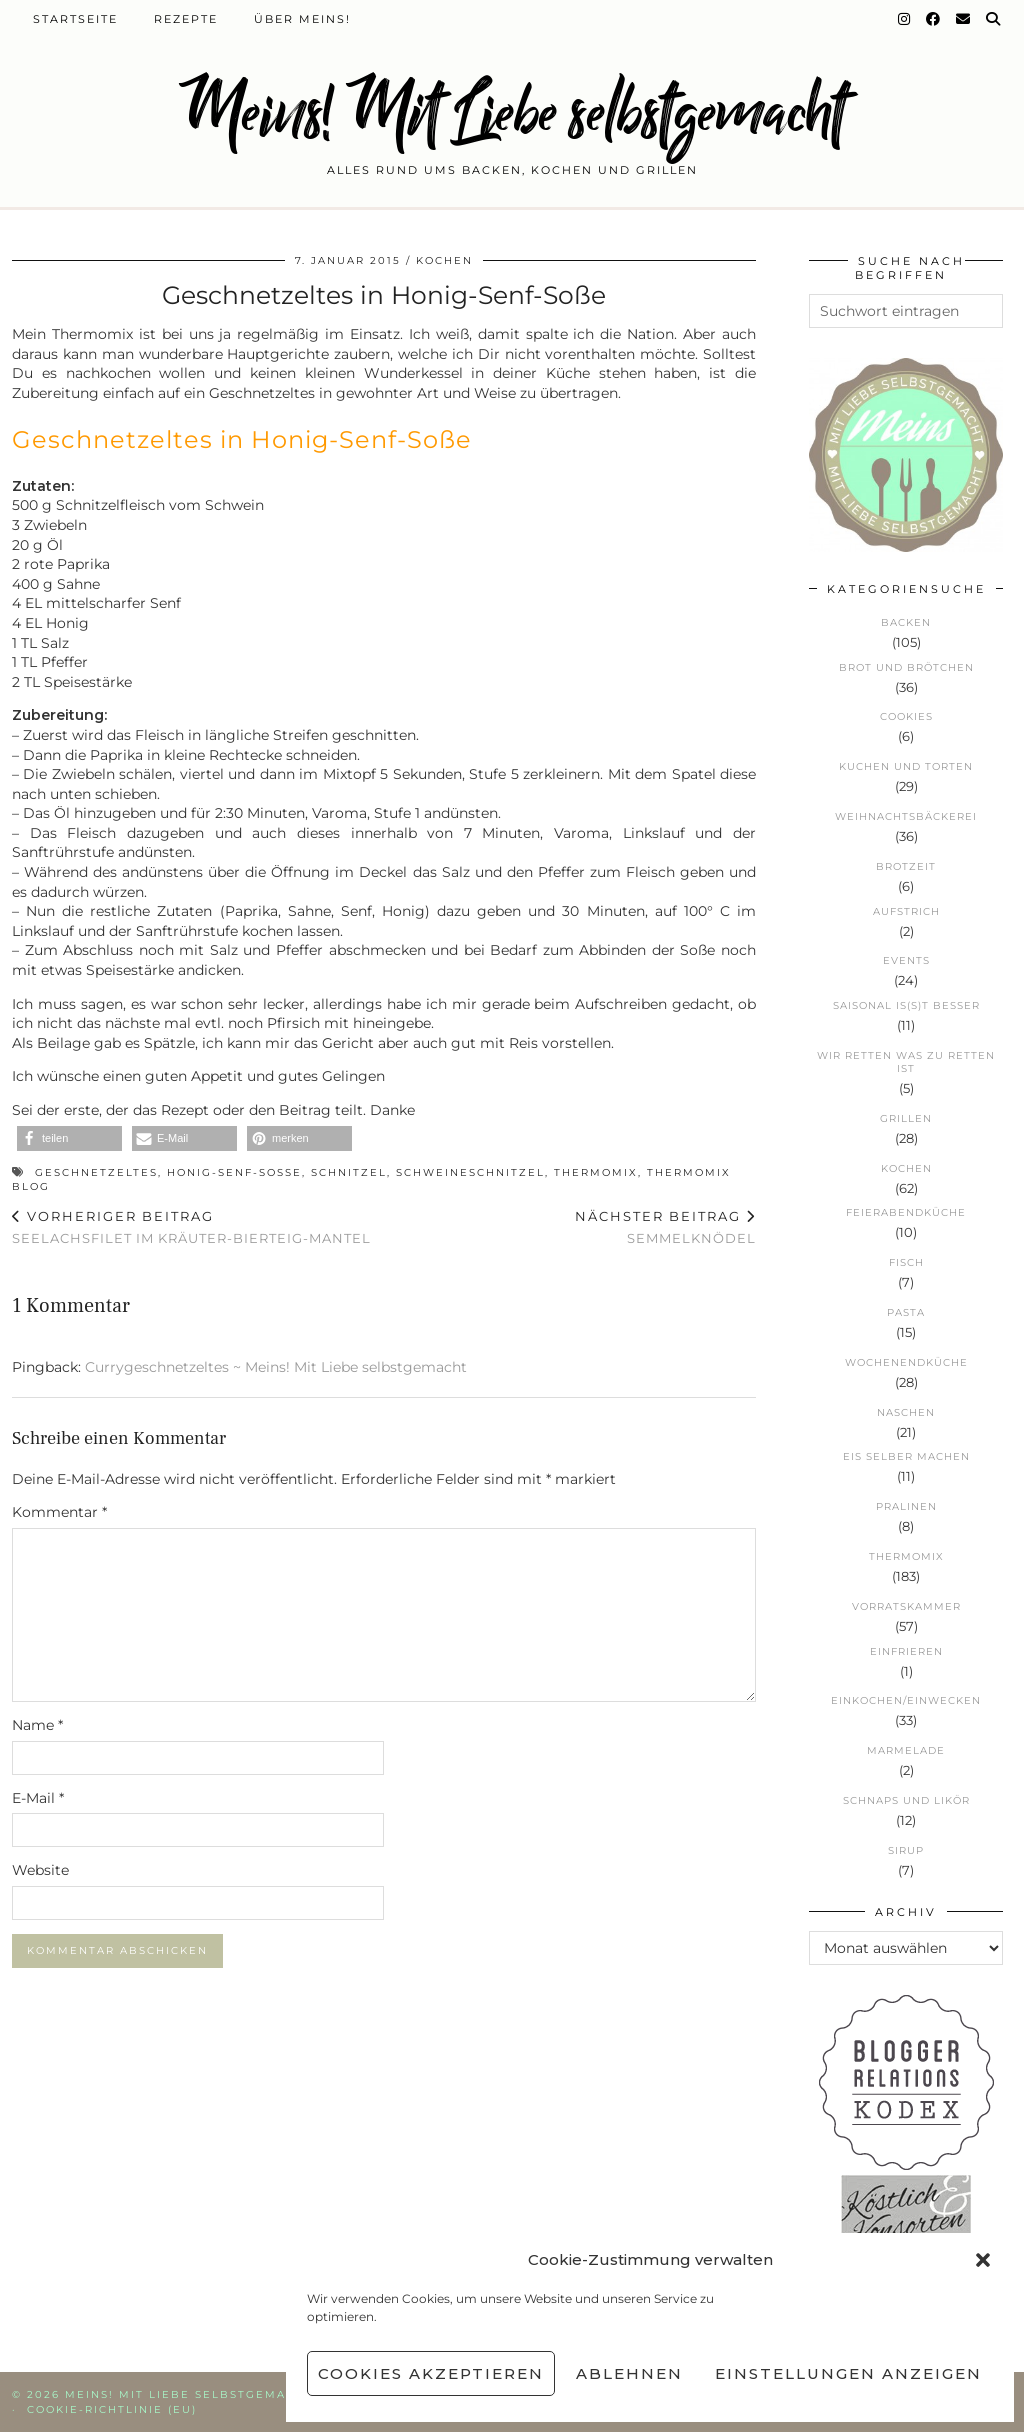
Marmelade (906, 1750)
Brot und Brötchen (906, 667)
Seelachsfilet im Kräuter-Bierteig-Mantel (191, 1227)
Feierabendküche (906, 1212)
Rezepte (186, 19)
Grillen (906, 1118)
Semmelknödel (665, 1227)
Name (37, 1725)
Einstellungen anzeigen (848, 2373)
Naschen (906, 1412)
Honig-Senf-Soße (234, 1172)
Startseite (75, 19)
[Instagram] (905, 19)
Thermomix (596, 1172)
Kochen (444, 260)
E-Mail (38, 1798)
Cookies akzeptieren (431, 2373)
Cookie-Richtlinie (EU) (112, 2409)
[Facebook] (934, 19)
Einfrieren (906, 1651)
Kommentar (59, 1512)
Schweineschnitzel (470, 1172)
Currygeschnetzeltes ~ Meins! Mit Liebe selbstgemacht (276, 1367)
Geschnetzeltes (96, 1172)
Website (40, 1870)
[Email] (964, 19)
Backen (906, 622)
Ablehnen (629, 2373)
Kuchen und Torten (906, 766)
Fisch (906, 1262)
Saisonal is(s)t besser (906, 1005)
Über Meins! (302, 19)
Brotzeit (906, 866)
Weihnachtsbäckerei (906, 816)
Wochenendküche (906, 1362)
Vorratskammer (906, 1606)
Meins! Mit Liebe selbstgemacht (512, 112)
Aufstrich (906, 911)
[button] (983, 2260)
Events (906, 960)
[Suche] (994, 19)
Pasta (906, 1312)
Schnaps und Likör (906, 1800)
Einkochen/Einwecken (906, 1700)
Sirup (906, 1850)
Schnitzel (349, 1172)
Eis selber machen (906, 1456)
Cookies (906, 716)
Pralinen (906, 1506)
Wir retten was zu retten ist (906, 1062)
